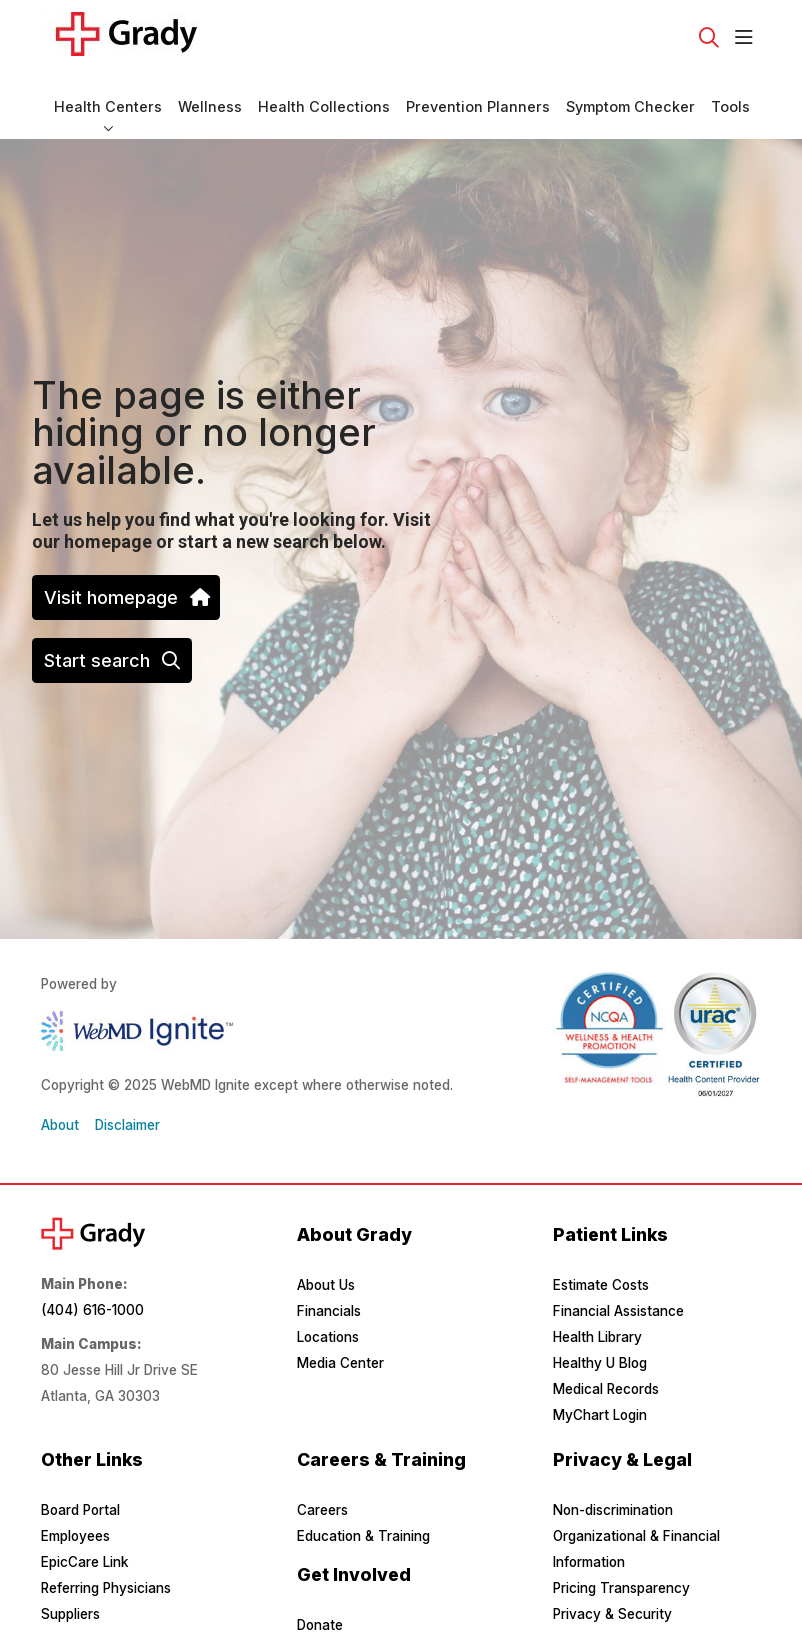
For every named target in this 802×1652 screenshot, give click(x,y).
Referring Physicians (106, 1588)
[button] (748, 38)
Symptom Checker (630, 97)
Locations (328, 1337)
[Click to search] (709, 38)
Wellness (210, 97)
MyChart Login (600, 1415)
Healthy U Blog (600, 1363)
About (60, 1125)
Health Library (597, 1337)
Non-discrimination (613, 1510)
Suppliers (70, 1614)
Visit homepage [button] (126, 597)
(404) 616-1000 (92, 1310)
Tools (730, 97)
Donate (320, 1625)
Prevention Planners (478, 97)
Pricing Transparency (621, 1588)
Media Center (340, 1363)
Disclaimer (127, 1125)
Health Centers (108, 97)
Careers (322, 1510)
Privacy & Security (612, 1614)
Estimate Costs (601, 1285)
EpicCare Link (84, 1562)
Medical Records (606, 1389)
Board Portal (80, 1510)
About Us (326, 1285)
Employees (75, 1536)
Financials (329, 1311)
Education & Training (363, 1536)
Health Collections (324, 97)
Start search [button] (112, 660)
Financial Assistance (618, 1311)
